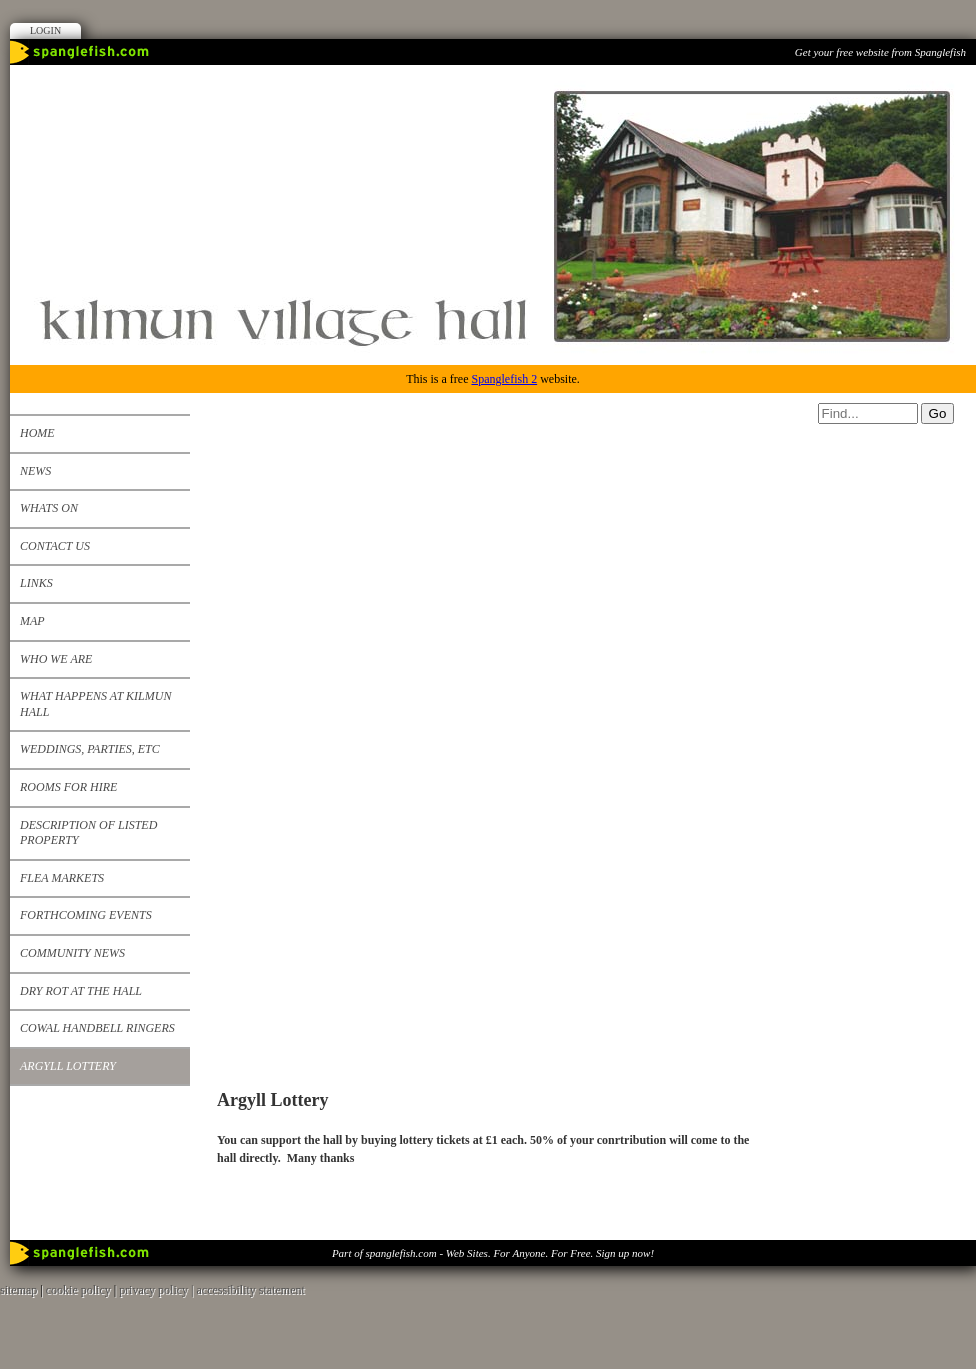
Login (45, 30)
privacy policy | (157, 1290)
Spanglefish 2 (504, 379)
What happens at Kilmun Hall (95, 704)
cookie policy (78, 1290)
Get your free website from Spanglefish (880, 52)
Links (36, 583)
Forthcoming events (86, 915)
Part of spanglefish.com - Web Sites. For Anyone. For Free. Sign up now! (493, 1253)
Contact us (55, 546)
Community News (72, 953)
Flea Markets (62, 878)
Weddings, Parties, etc (90, 749)
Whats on (49, 508)
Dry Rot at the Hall (81, 991)
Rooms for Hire (68, 787)
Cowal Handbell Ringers (97, 1028)
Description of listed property (88, 833)
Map (32, 621)
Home (37, 433)
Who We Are (56, 659)
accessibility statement (251, 1290)
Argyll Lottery (68, 1066)
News (35, 471)
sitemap (18, 1290)
